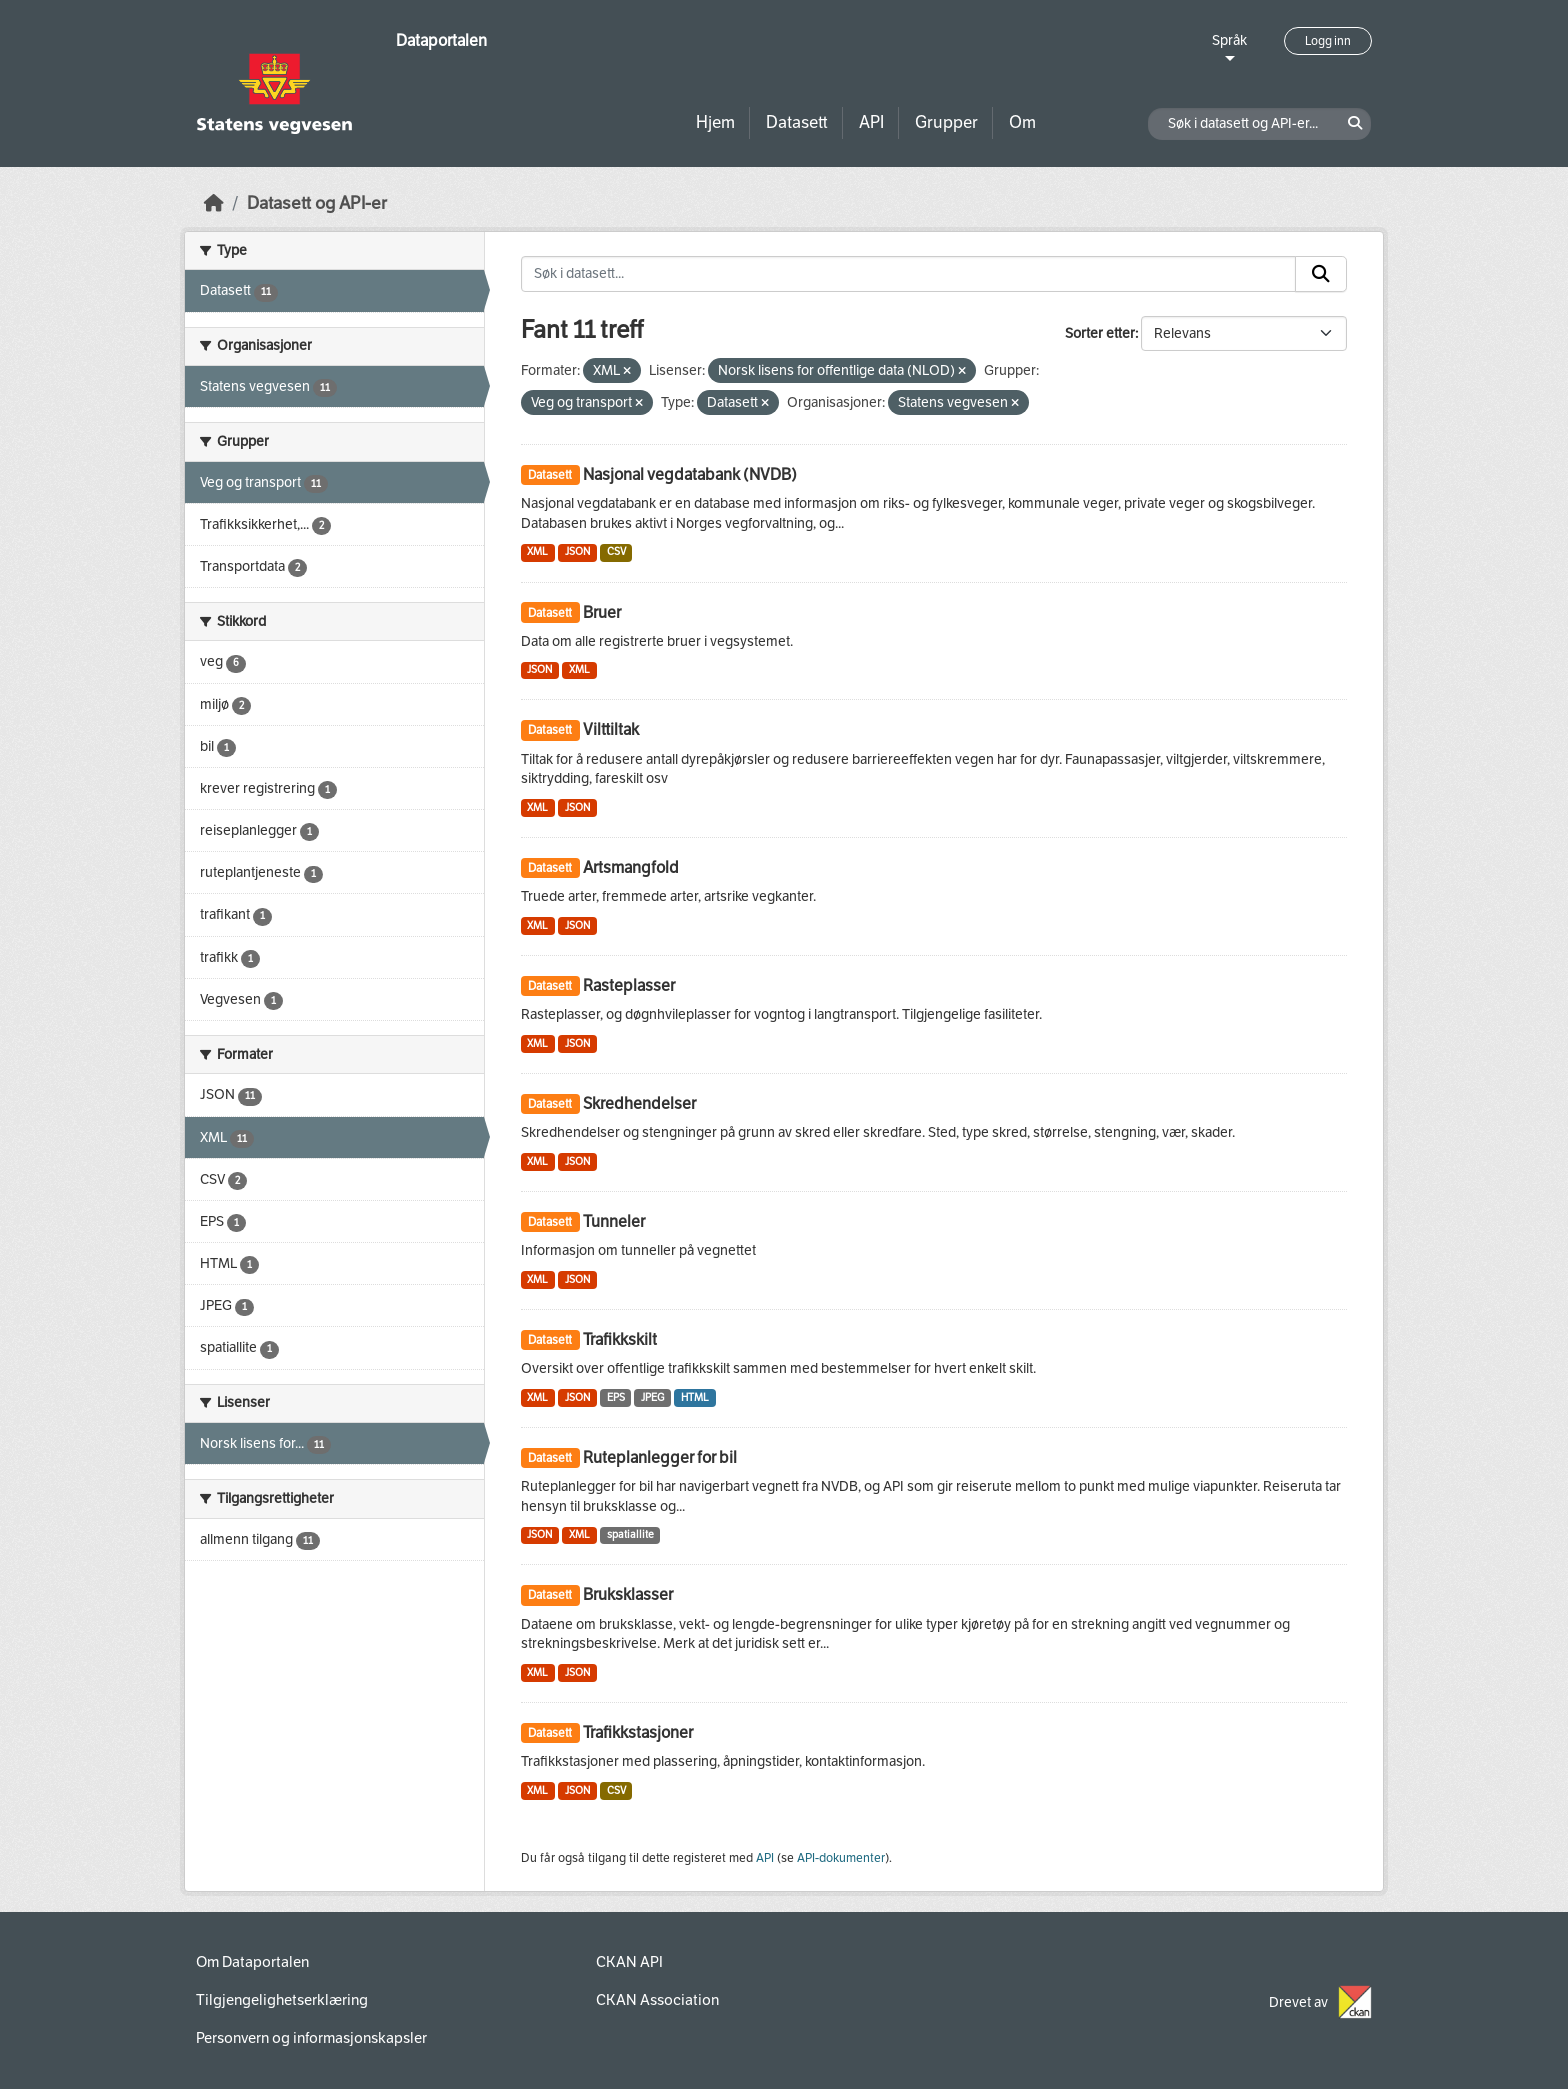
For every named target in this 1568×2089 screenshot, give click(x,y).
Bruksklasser (628, 1594)
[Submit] (1321, 274)
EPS (616, 1397)
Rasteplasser (629, 985)
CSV (616, 551)
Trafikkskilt (620, 1339)
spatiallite (630, 1534)
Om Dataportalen (252, 1962)
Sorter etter (1100, 333)
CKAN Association (657, 2000)
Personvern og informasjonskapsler (311, 2038)
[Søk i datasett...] (909, 274)
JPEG (652, 1397)
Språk (1229, 40)
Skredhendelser (639, 1103)
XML (537, 551)
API (871, 122)
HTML (695, 1397)
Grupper (946, 122)
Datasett (797, 122)
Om (1022, 122)
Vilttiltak (611, 729)
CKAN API (629, 1962)
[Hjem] (214, 203)
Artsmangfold (631, 867)
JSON (577, 551)
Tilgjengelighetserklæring (282, 2000)
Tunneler (614, 1221)
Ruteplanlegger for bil (660, 1457)
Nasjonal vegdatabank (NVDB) (690, 474)
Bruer (602, 612)
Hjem (715, 122)
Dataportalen (441, 40)
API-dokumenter (841, 1858)
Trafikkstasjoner (638, 1732)
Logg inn (1328, 41)
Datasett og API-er (317, 203)
